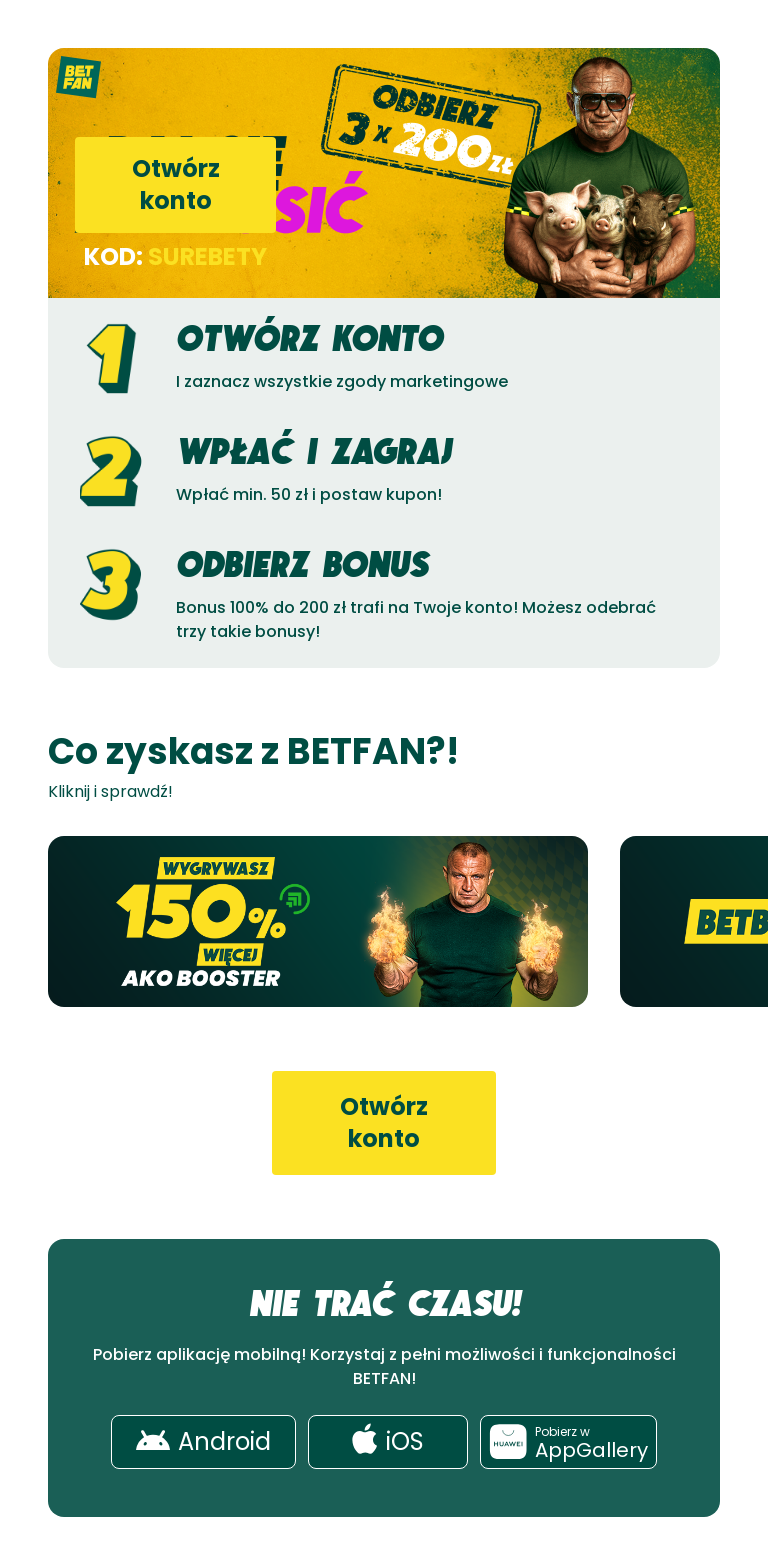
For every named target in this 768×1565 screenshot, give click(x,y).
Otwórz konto (176, 184)
